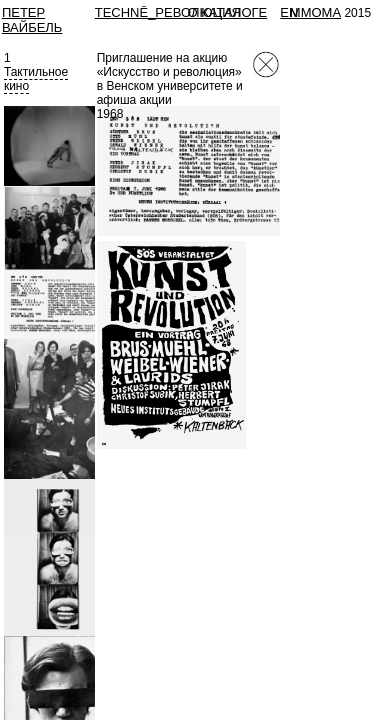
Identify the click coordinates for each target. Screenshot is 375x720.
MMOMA (315, 12)
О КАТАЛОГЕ (228, 12)
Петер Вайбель (32, 20)
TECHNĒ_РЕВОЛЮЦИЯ (168, 12)
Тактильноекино (36, 79)
